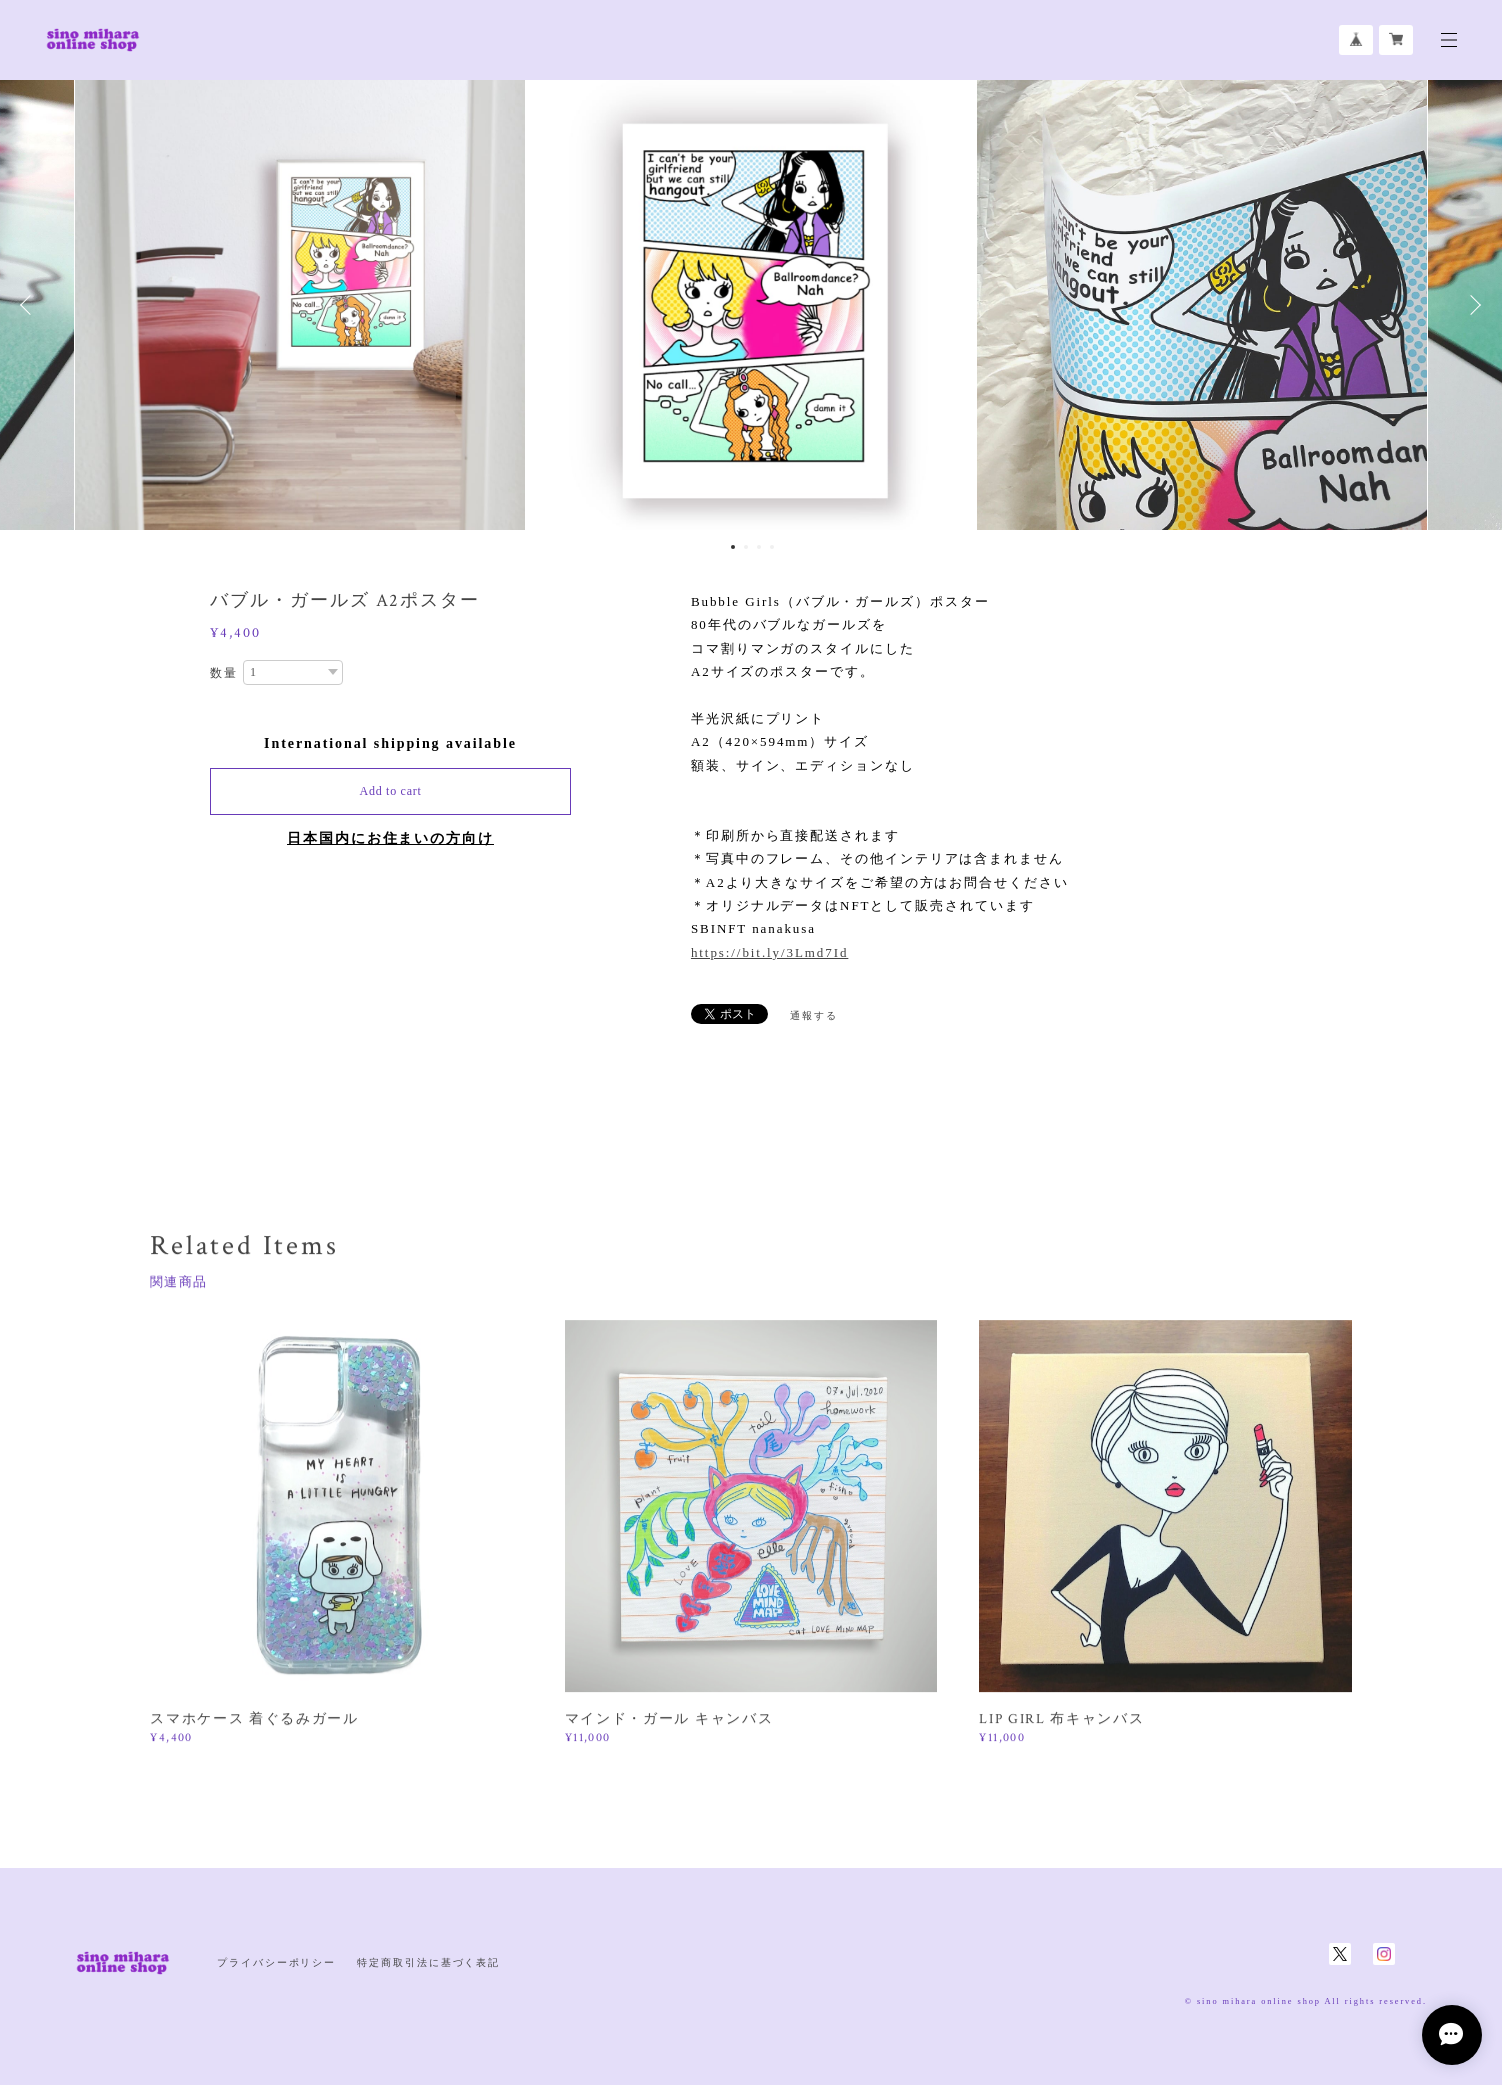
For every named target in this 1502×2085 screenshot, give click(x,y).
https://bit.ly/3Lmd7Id (769, 952)
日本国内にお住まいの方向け (390, 838)
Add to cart (391, 791)
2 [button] (746, 547)
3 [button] (759, 547)
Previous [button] (30, 305)
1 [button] (733, 547)
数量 (224, 673)
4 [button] (772, 547)
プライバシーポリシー (276, 1962)
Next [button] (1472, 305)
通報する (814, 1015)
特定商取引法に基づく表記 (428, 1962)
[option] (751, 305)
